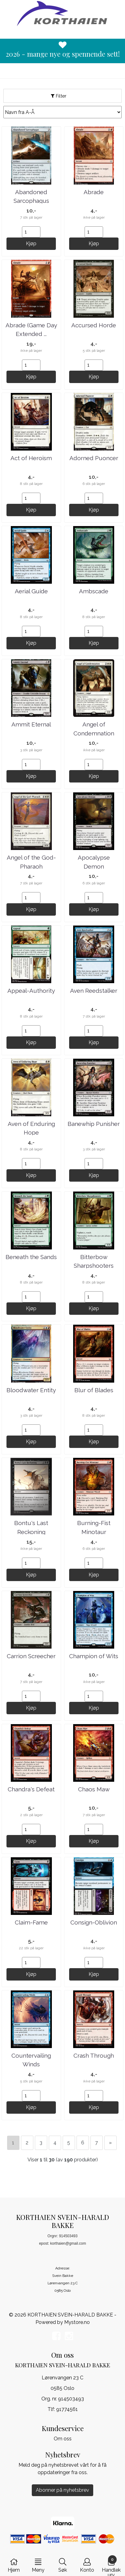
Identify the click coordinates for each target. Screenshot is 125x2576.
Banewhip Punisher (94, 1123)
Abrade (94, 192)
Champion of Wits (93, 1656)
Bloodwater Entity (31, 1390)
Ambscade (93, 591)
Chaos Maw (94, 1789)
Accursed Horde (93, 325)
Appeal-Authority (31, 990)
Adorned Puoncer (93, 458)
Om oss (63, 2439)
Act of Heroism (31, 458)
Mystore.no (77, 2322)
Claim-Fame (31, 1922)
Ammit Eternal (31, 724)
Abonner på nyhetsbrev (62, 2490)
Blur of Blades (93, 1390)
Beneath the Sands (31, 1256)
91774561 (67, 2409)
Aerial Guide (31, 591)
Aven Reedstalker (93, 990)
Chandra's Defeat (31, 1789)
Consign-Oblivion (93, 1922)
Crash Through (93, 2055)
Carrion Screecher (31, 1656)
